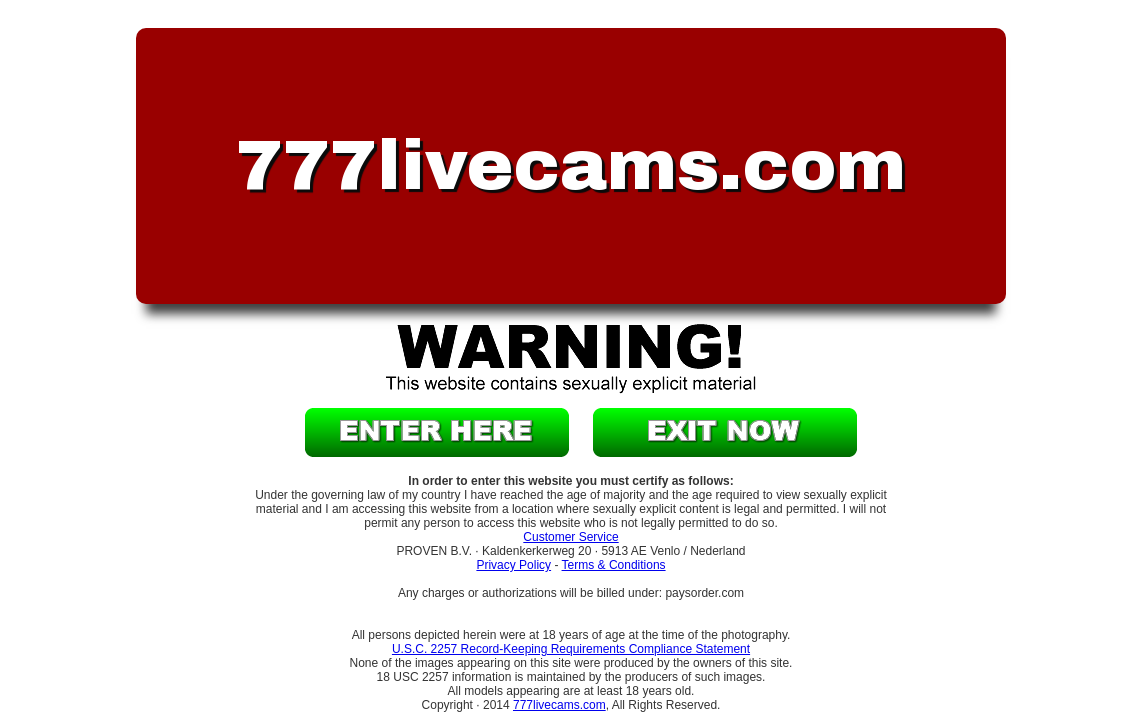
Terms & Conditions (614, 565)
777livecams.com (559, 705)
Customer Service (570, 537)
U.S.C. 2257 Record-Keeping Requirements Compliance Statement (571, 649)
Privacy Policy (513, 565)
